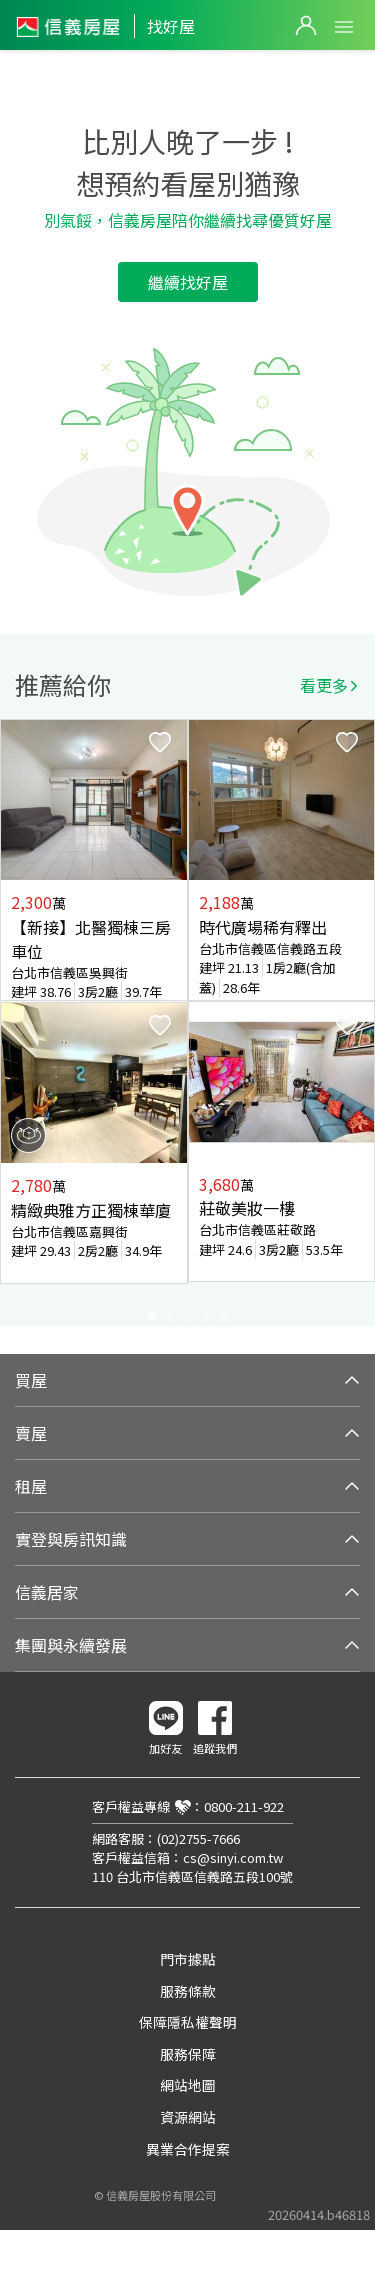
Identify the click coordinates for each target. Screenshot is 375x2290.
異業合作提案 (188, 2149)
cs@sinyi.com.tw (233, 1857)
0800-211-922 (244, 1806)
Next (359, 1022)
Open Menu (344, 27)
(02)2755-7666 (198, 1838)
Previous (16, 1022)
